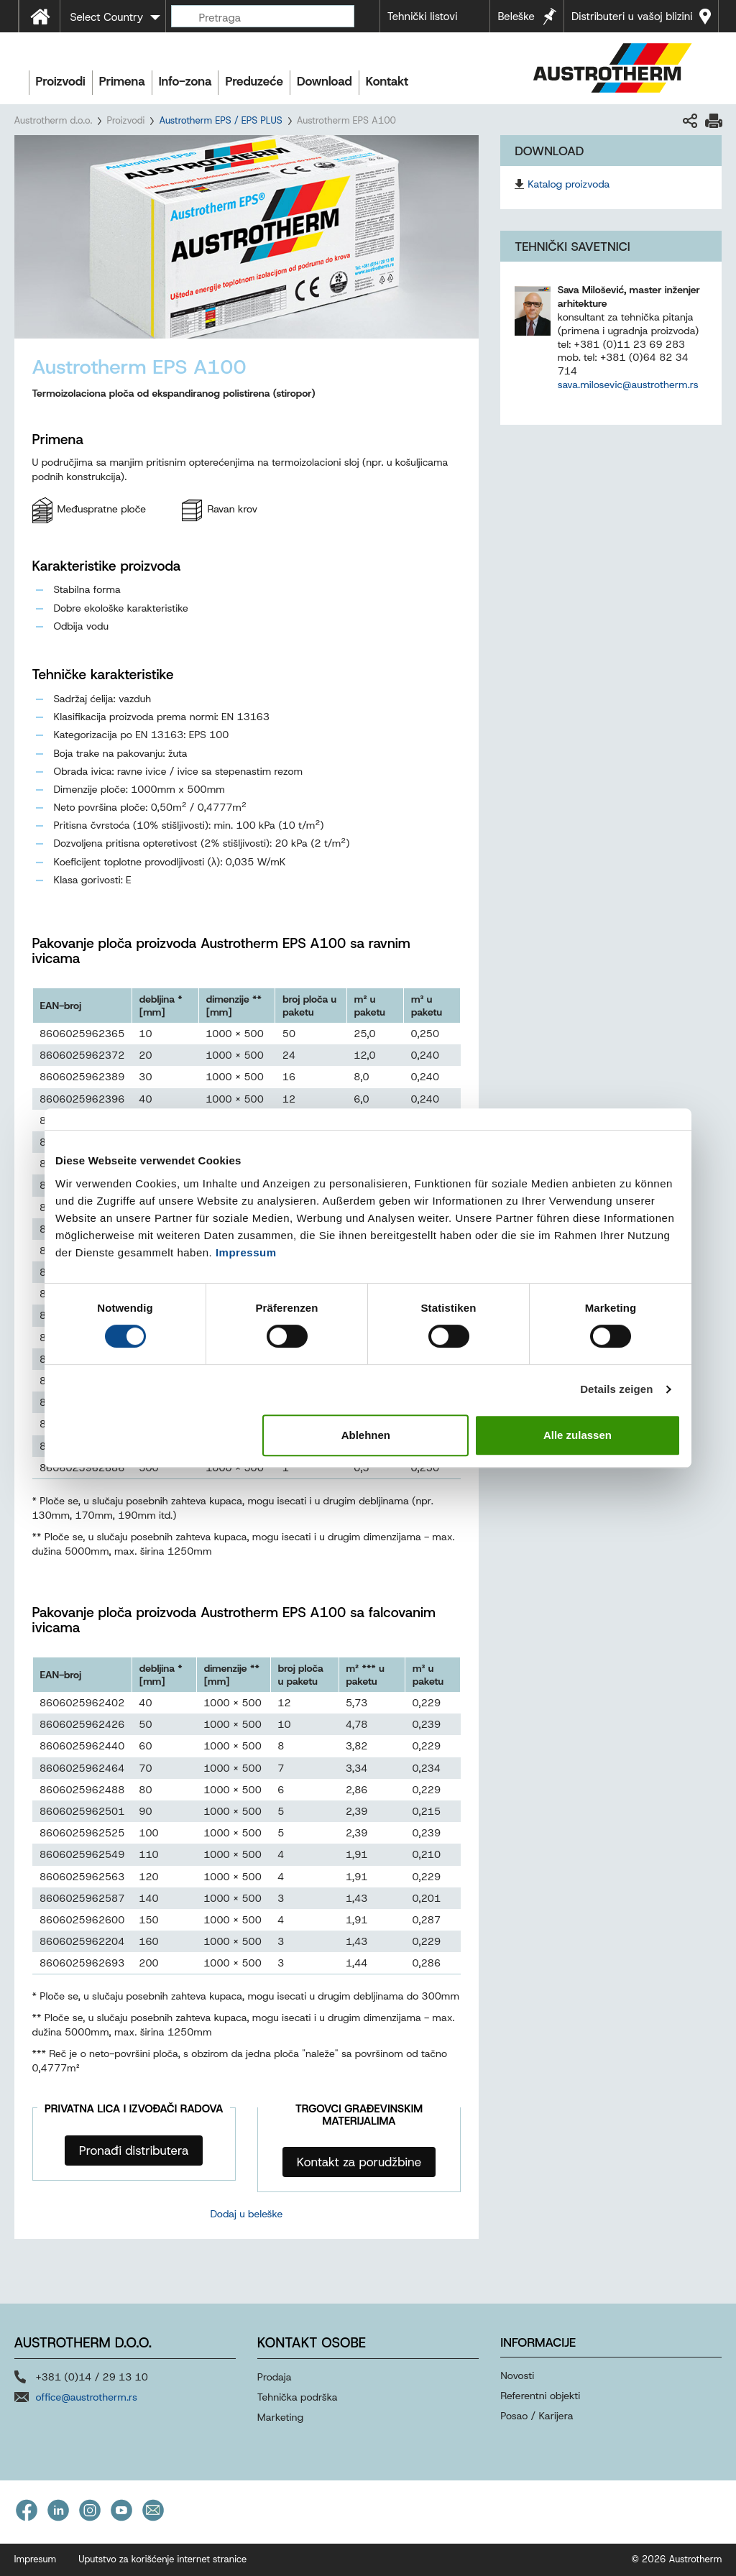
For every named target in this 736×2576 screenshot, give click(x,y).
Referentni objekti (540, 2395)
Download (324, 81)
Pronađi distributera (134, 2150)
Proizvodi (61, 81)
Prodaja (274, 2376)
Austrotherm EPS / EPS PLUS (220, 120)
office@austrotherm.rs (86, 2397)
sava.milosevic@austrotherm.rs (628, 384)
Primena (122, 81)
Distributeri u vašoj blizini (632, 16)
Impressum (246, 1252)
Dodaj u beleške (246, 2213)
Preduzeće (254, 81)
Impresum (35, 2559)
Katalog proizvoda (569, 184)
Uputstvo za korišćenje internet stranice (162, 2559)
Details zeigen (616, 1389)
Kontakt (387, 81)
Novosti (517, 2375)
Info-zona (185, 81)
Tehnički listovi (422, 16)
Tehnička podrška (297, 2397)
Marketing (280, 2417)
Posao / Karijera (536, 2415)
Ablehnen (365, 1435)
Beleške (516, 16)
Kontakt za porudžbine (359, 2162)
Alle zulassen (577, 1435)
